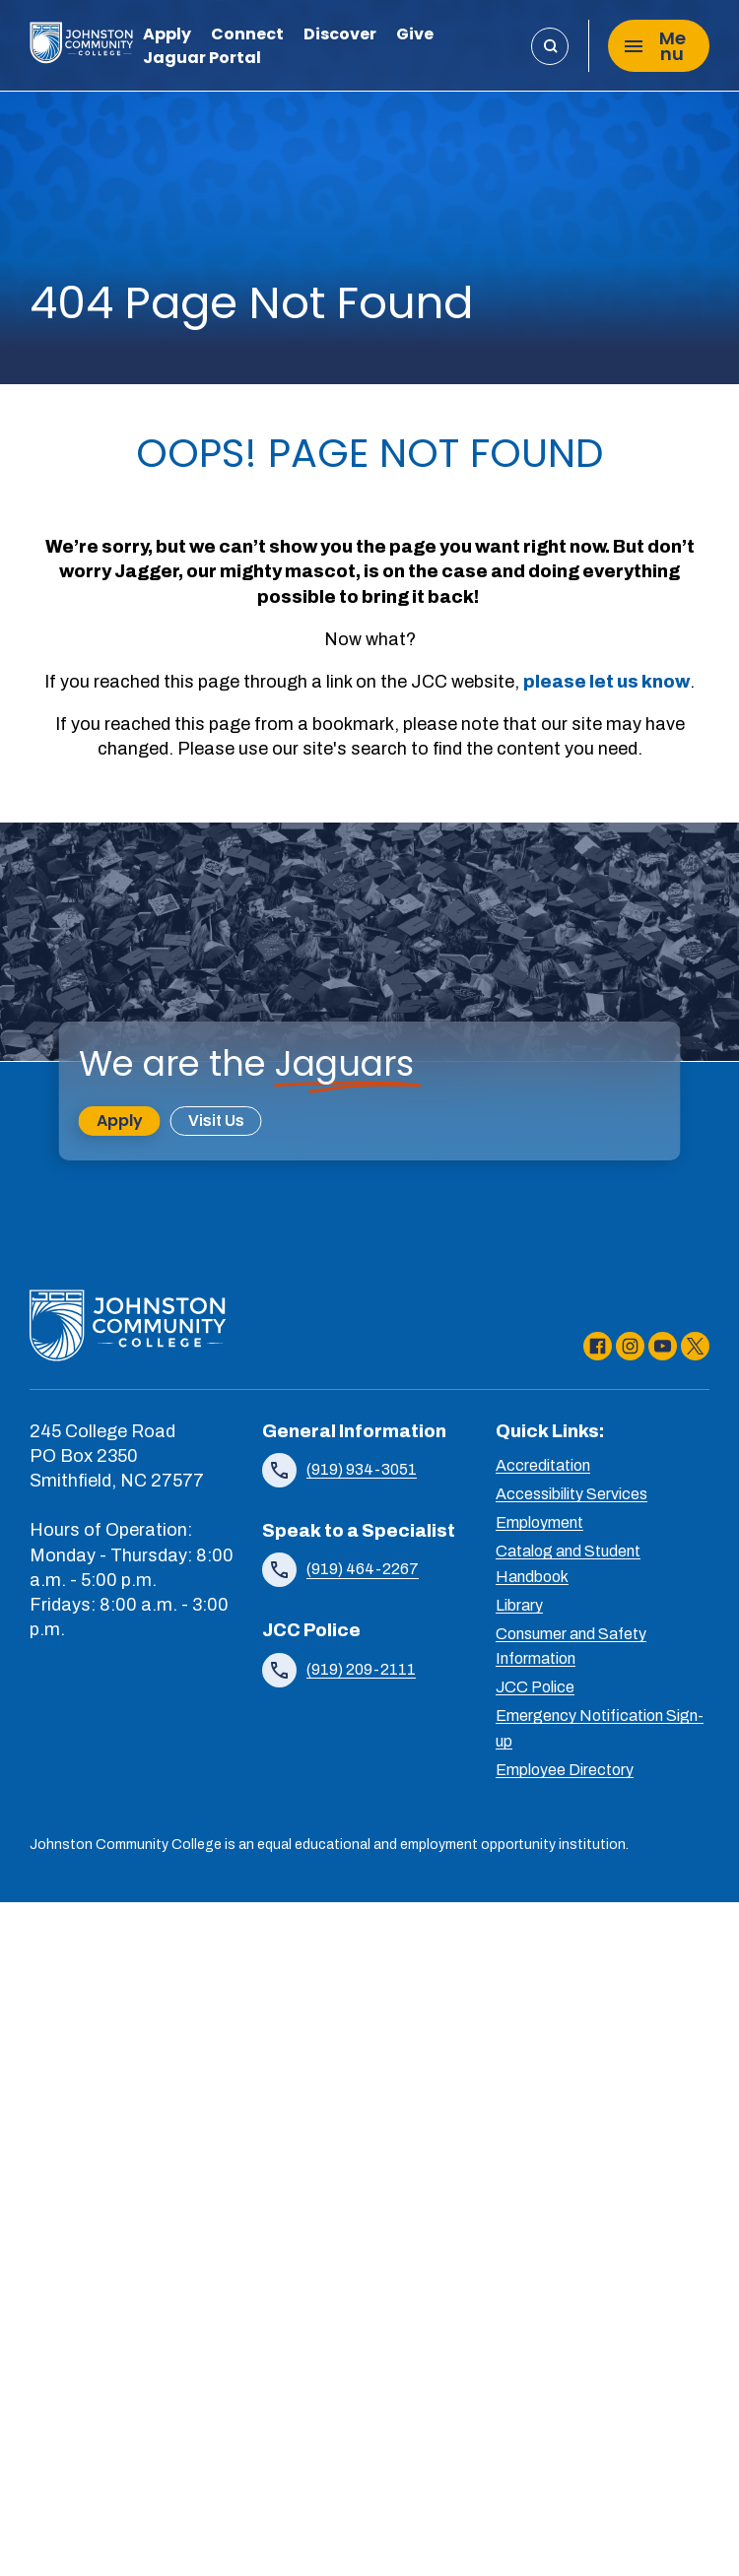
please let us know (606, 682)
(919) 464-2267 (362, 1568)
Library (519, 1605)
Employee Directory (565, 1769)
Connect (247, 36)
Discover (339, 36)
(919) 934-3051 (361, 1469)
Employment (539, 1522)
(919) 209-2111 (361, 1669)
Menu (655, 46)
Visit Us (216, 1120)
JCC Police (535, 1687)
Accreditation (543, 1465)
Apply (167, 36)
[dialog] (680, 2517)
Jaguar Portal (202, 60)
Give (415, 36)
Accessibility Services (571, 1494)
